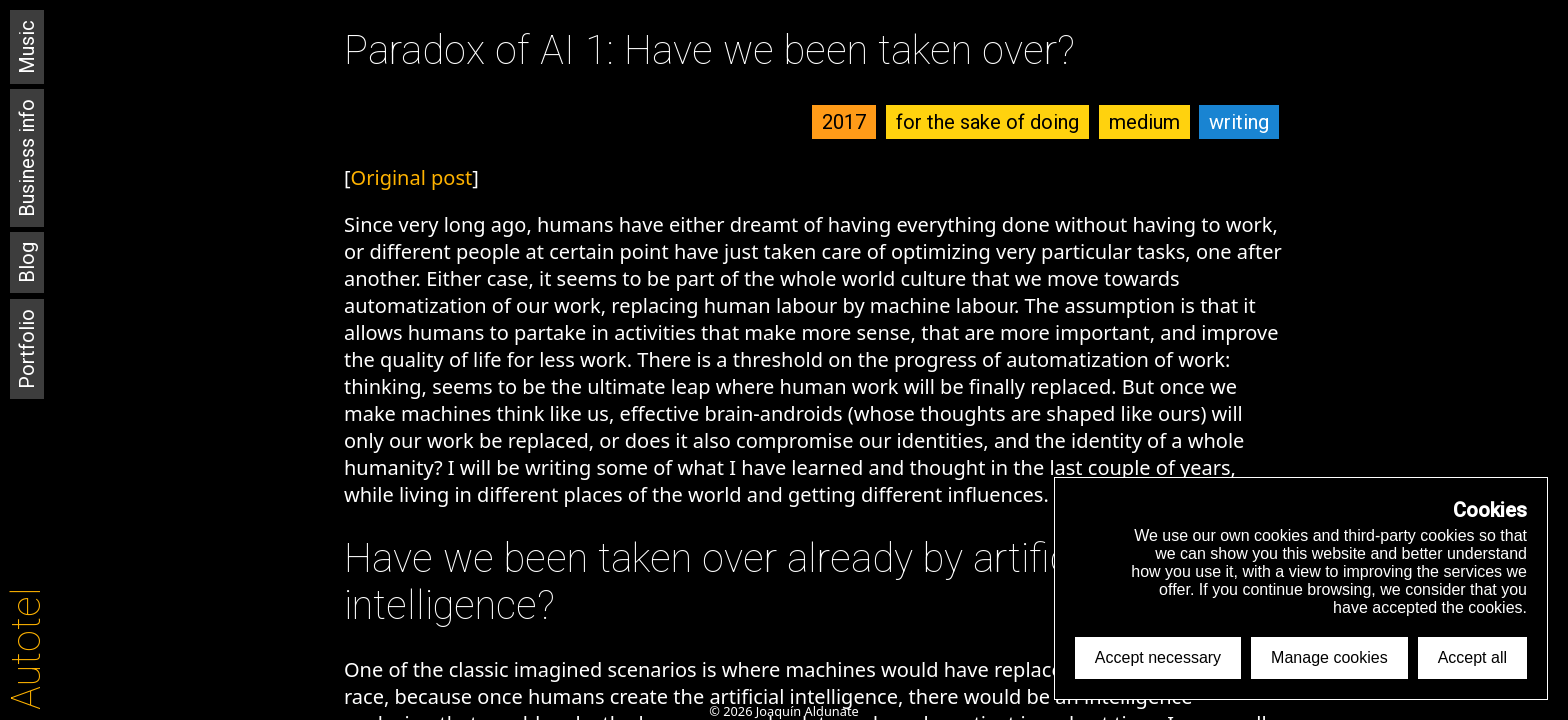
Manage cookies (1329, 657)
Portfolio (27, 349)
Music (27, 47)
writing (1239, 122)
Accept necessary (1158, 657)
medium (1144, 122)
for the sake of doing (987, 122)
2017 (844, 122)
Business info (27, 158)
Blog (27, 262)
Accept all (1472, 657)
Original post (412, 177)
